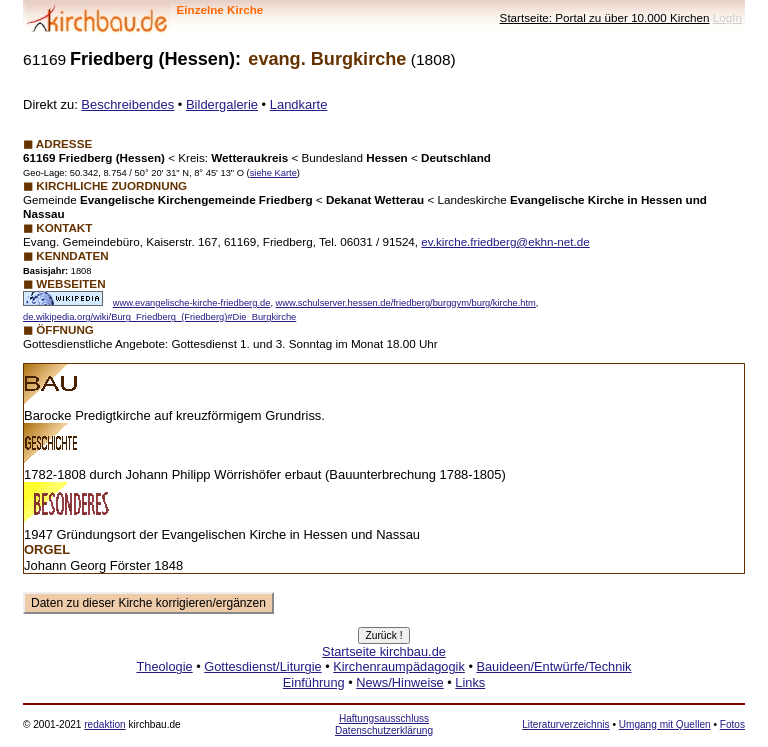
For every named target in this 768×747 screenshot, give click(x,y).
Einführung (314, 682)
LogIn (727, 17)
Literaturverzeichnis (565, 724)
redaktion (104, 724)
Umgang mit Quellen (665, 724)
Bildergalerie (222, 104)
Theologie (164, 666)
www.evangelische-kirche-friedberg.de (192, 303)
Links (470, 682)
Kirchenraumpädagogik (399, 666)
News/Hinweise (399, 682)
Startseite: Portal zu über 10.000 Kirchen (605, 17)
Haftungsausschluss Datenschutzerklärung (384, 724)
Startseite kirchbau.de (384, 651)
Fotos (732, 724)
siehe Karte (273, 173)
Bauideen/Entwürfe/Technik (553, 666)
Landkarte (299, 104)
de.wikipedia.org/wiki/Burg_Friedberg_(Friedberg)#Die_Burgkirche (159, 317)
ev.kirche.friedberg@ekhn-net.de (505, 241)
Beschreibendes (127, 104)
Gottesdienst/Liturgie (262, 666)
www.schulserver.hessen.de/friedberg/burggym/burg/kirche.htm (406, 303)
